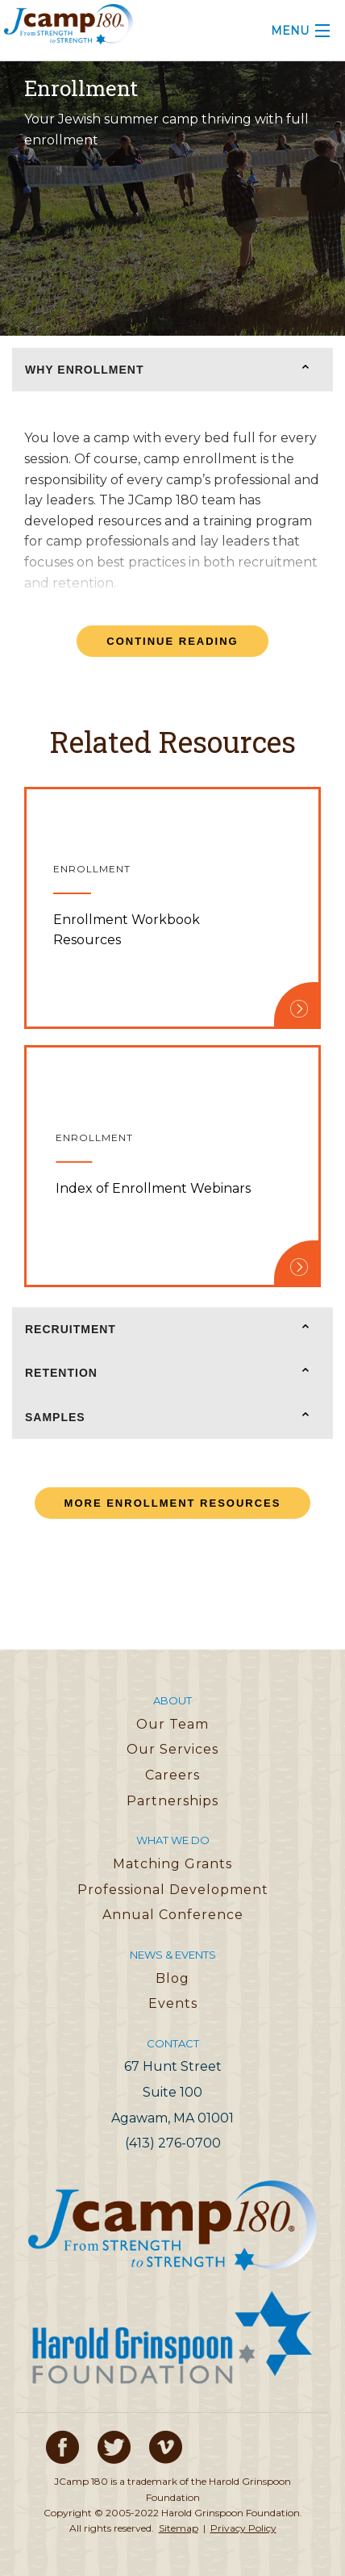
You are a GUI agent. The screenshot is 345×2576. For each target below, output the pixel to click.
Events (172, 2003)
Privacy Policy (243, 2528)
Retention (61, 1372)
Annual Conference (172, 1914)
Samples (55, 1417)
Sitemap (178, 2528)
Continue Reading (172, 641)
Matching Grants (172, 1863)
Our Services (172, 1749)
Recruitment (70, 1329)
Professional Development (172, 1889)
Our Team (172, 1724)
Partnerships (172, 1801)
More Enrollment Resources (172, 1503)
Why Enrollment (84, 369)
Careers (172, 1775)
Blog (172, 1978)
